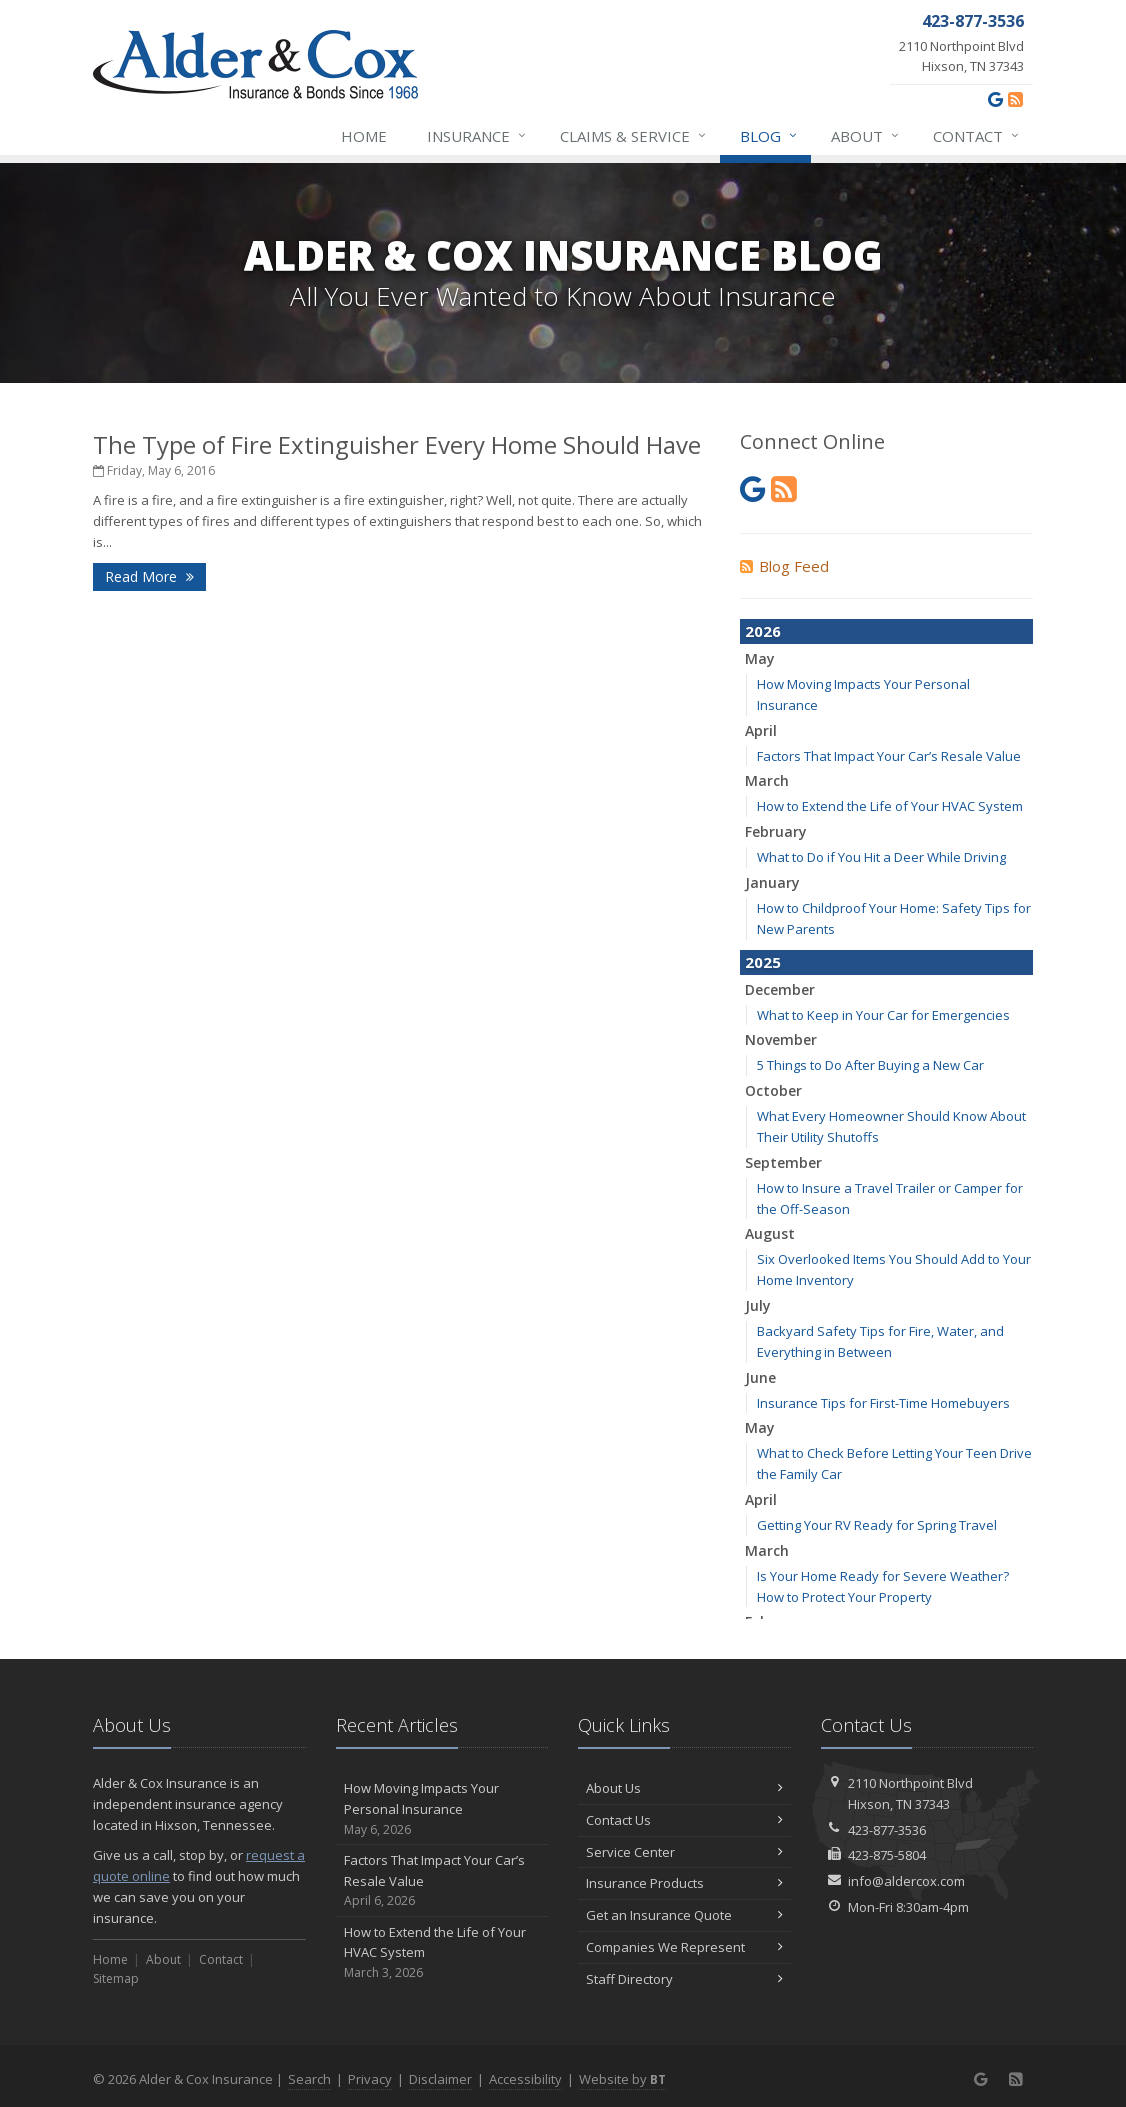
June (760, 1377)
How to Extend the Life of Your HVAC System (890, 806)
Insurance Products (684, 1883)
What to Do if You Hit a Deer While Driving (881, 857)
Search (309, 2079)
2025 (763, 962)
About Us (684, 1788)
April (761, 730)
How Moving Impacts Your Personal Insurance (442, 1809)
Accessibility (525, 2079)
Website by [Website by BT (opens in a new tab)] (622, 2079)
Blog (769, 136)
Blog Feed (784, 566)
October (773, 1090)
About (866, 136)
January (772, 882)
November (781, 1039)
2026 (763, 631)
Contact (977, 136)
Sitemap (116, 1978)
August (770, 1233)
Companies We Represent (684, 1947)
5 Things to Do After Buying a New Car (870, 1065)
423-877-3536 (887, 1830)
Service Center (684, 1852)
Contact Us (684, 1820)
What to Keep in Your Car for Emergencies (883, 1015)
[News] (1015, 99)
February (776, 831)
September (783, 1162)
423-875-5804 (887, 1855)
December (780, 989)
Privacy (370, 2079)
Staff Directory (684, 1979)
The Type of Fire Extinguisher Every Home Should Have (397, 444)
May (760, 658)
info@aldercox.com (906, 1881)
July (758, 1305)
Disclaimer (440, 2079)
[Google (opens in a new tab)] (995, 99)
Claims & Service (634, 136)
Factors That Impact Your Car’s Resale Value (889, 756)
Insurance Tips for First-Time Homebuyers (883, 1403)
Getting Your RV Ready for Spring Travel (877, 1525)
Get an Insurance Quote (684, 1915)
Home (364, 136)
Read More (149, 576)
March (767, 780)
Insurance (477, 136)
